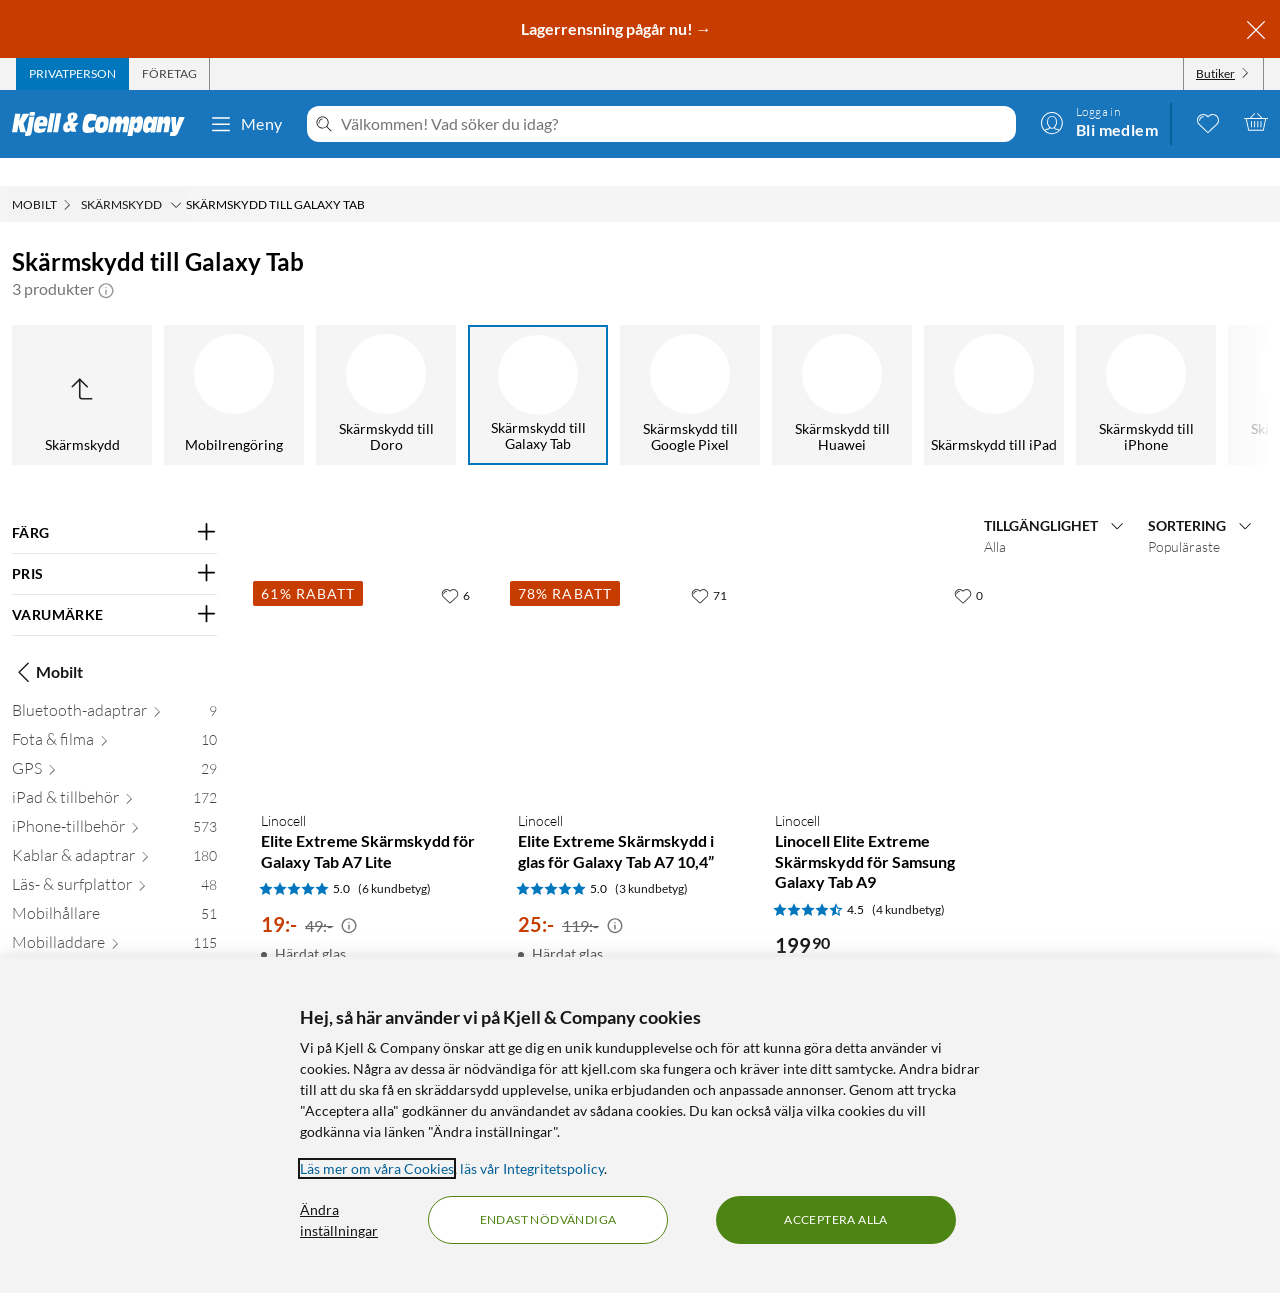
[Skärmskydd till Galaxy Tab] (538, 367)
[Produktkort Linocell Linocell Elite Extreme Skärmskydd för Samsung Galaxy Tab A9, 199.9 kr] (883, 657)
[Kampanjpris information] (349, 898)
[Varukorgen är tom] (1256, 122)
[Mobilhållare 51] (114, 889)
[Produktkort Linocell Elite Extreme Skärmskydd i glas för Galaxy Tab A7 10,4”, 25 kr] (626, 657)
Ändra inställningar (339, 1220)
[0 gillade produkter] (1208, 122)
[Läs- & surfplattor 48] (114, 860)
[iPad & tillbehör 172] (114, 773)
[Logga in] (1099, 122)
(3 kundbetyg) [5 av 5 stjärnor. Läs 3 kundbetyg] (651, 860)
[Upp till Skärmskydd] (82, 367)
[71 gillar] (709, 567)
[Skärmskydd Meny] (176, 177)
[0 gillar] (968, 567)
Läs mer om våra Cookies (377, 1168)
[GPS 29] (114, 744)
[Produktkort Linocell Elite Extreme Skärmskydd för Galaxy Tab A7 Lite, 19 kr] (369, 657)
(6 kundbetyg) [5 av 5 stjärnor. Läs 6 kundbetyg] (394, 860)
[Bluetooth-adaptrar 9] (114, 686)
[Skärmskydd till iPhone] (1146, 367)
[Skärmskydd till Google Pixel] (690, 367)
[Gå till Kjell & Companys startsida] (104, 124)
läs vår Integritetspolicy (532, 1168)
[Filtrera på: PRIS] (114, 546)
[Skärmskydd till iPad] (994, 367)
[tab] (72, 74)
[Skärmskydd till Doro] (386, 367)
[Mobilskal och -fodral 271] (114, 947)
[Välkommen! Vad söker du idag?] (674, 124)
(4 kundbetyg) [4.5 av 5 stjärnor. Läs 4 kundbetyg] (908, 881)
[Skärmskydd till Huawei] (842, 367)
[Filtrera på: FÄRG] (114, 505)
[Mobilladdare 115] (114, 918)
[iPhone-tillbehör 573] (114, 802)
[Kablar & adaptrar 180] (114, 831)
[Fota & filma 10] (114, 715)
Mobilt (47, 644)
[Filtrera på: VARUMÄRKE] (114, 587)
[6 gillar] (455, 567)
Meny (246, 124)
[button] (106, 261)
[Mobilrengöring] (234, 367)
